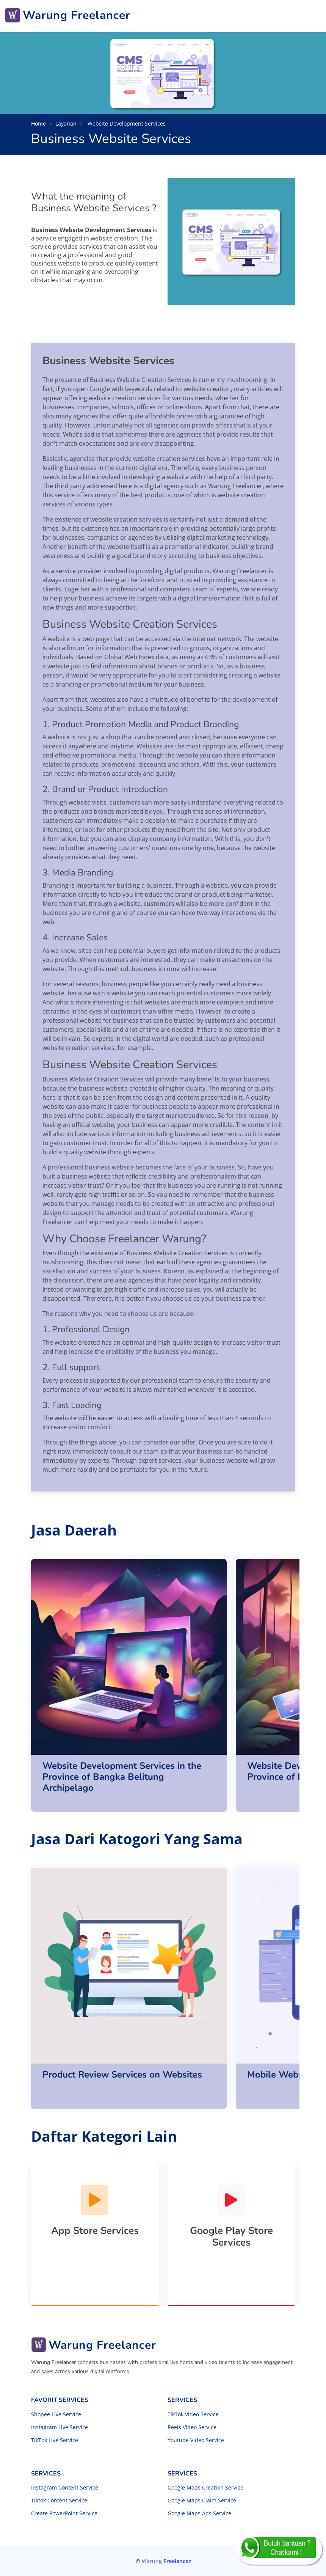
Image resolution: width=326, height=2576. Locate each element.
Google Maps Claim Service (202, 2500)
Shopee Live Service (56, 2414)
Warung (166, 2561)
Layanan (66, 123)
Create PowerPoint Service (64, 2513)
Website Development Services (126, 123)
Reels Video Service (192, 2427)
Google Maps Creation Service (205, 2487)
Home (38, 123)
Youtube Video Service (196, 2440)
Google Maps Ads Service (199, 2513)
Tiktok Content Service (59, 2500)
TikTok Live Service (54, 2440)
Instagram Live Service (59, 2427)
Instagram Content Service (64, 2487)
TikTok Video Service (193, 2414)
